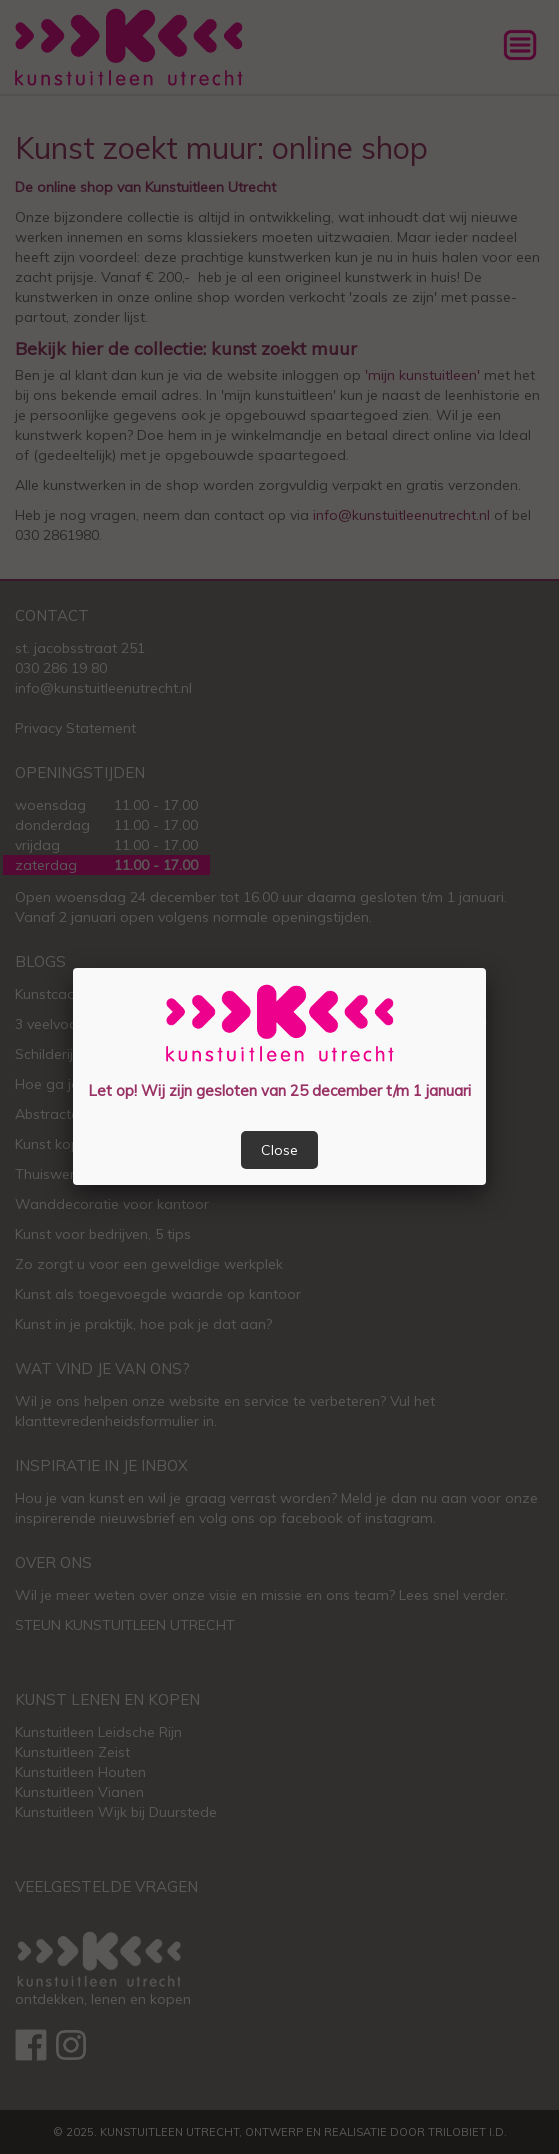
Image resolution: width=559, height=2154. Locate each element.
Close (279, 1150)
